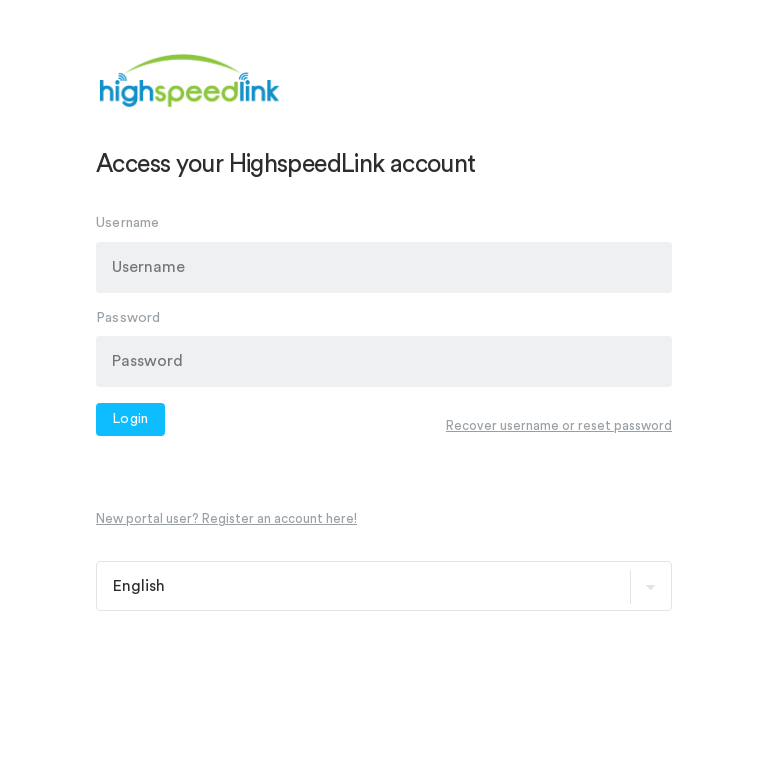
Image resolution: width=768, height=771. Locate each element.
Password (128, 317)
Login (130, 419)
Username (128, 223)
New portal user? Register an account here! (226, 518)
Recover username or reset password (559, 424)
